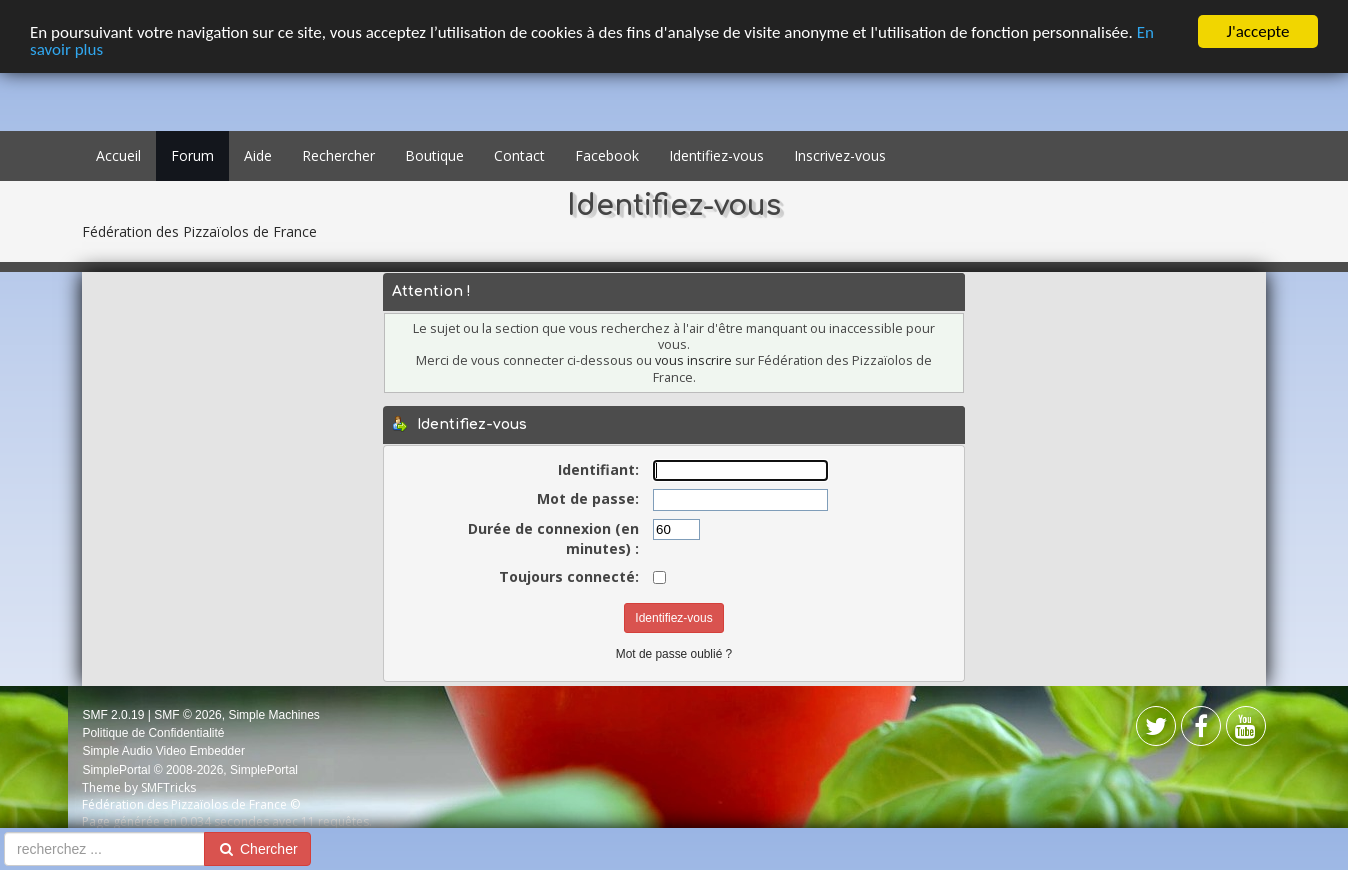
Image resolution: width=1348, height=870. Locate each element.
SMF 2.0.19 (113, 715)
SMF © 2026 (188, 715)
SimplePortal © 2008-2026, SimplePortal (190, 770)
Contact (519, 155)
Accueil (118, 155)
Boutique (434, 155)
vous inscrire (693, 360)
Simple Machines (273, 715)
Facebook (607, 155)
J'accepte (1258, 31)
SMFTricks (168, 787)
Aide (258, 155)
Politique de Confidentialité (153, 733)
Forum (192, 155)
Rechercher (338, 155)
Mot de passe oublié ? (674, 654)
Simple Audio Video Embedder (163, 751)
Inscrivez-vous (840, 155)
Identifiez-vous (716, 155)
